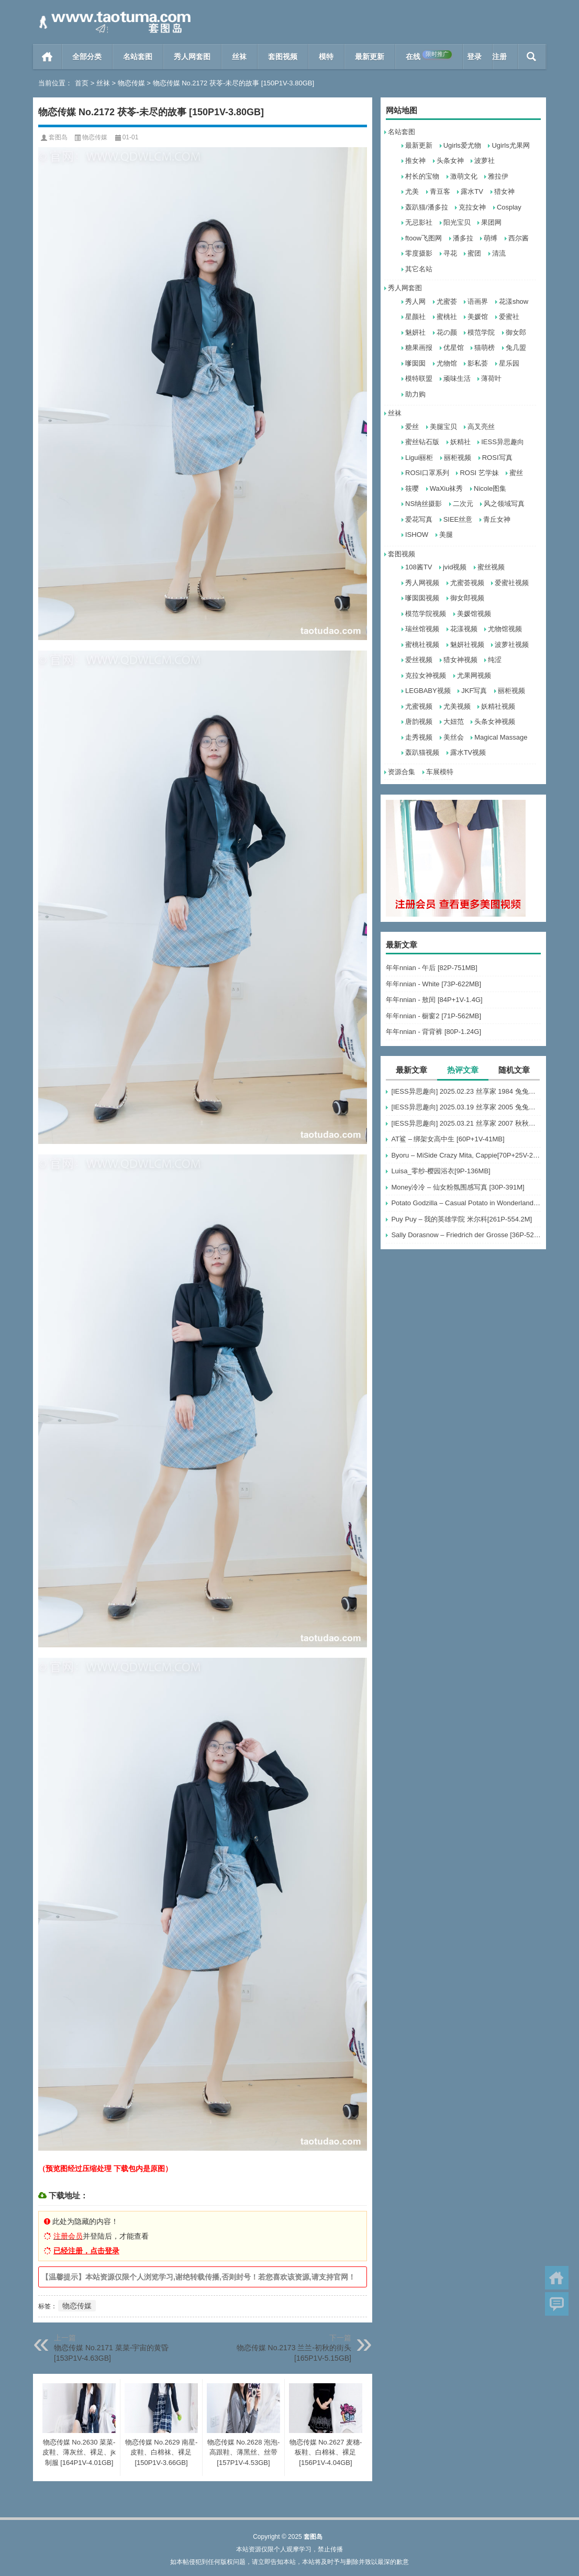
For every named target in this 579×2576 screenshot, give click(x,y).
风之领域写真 (504, 504)
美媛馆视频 (474, 614)
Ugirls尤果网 (510, 145)
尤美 (412, 191)
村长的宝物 (422, 176)
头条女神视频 (494, 721)
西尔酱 (518, 238)
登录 (474, 56)
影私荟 (477, 363)
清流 (499, 253)
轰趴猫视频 (422, 752)
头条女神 (450, 160)
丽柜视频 (457, 457)
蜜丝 (516, 473)
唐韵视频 (418, 721)
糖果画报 (418, 347)
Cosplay (509, 207)
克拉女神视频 (425, 675)
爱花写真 (418, 519)
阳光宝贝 (457, 222)
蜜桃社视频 (422, 644)
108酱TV (418, 567)
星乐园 (509, 363)
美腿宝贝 (443, 427)
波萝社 (484, 160)
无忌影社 (418, 222)
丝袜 (239, 56)
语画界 (477, 301)
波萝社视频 (512, 644)
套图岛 (58, 137)
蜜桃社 (447, 317)
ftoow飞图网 (423, 238)
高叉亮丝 (481, 427)
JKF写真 (474, 691)
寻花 (450, 253)
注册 (499, 56)
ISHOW (416, 534)
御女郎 (516, 332)
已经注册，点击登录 (86, 2251)
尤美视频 (457, 706)
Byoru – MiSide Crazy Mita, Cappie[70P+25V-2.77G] (466, 1155)
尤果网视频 (474, 675)
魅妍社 (415, 332)
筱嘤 (412, 488)
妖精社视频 (498, 706)
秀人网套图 (192, 56)
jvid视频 (455, 567)
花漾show (513, 301)
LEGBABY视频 (428, 691)
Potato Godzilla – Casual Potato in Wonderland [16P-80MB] (466, 1203)
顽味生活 (457, 378)
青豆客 (440, 191)
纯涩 (495, 660)
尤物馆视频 (505, 629)
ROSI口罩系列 (427, 473)
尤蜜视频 (418, 706)
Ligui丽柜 (419, 457)
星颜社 (415, 317)
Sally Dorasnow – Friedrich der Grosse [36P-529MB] (466, 1235)
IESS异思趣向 (502, 442)
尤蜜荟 (447, 301)
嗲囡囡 (415, 363)
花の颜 (447, 332)
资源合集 (401, 772)
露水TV (472, 191)
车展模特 (439, 772)
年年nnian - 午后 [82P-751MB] (431, 968)
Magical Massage (500, 737)
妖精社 (460, 442)
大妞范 (453, 721)
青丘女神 (496, 519)
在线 (429, 55)
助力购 (415, 394)
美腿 (446, 534)
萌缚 (490, 238)
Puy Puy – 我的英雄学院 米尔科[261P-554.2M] (461, 1219)
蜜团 (474, 253)
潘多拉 (463, 238)
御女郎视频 (467, 598)
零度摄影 (418, 253)
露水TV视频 (468, 752)
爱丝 (412, 427)
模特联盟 (418, 378)
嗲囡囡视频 (422, 598)
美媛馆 (477, 317)
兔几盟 (516, 347)
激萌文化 (463, 176)
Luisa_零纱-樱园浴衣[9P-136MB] (440, 1171)
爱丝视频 (418, 660)
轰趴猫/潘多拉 (426, 207)
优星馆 (453, 347)
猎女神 (504, 191)
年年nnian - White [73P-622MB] (433, 984)
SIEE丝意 (458, 519)
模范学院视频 (425, 614)
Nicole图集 (490, 488)
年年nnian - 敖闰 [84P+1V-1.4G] (434, 1000)
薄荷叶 (491, 378)
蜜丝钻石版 (422, 442)
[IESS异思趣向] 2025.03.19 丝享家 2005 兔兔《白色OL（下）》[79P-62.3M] (466, 1107)
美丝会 (453, 737)
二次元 (463, 504)
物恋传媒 (131, 83)
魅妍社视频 (467, 644)
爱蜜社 (509, 317)
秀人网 (415, 301)
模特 (326, 56)
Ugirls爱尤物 (462, 145)
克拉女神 (472, 207)
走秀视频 (418, 737)
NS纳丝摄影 (423, 504)
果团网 (491, 222)
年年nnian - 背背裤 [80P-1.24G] (433, 1032)
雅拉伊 (498, 176)
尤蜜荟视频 (467, 583)
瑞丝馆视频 (422, 629)
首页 (47, 56)
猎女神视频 (460, 660)
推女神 (415, 160)
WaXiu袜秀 (446, 488)
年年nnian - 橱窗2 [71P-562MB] (433, 1016)
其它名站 (418, 269)
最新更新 (369, 56)
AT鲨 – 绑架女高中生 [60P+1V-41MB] (447, 1139)
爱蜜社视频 (512, 583)
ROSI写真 (497, 457)
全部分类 (87, 56)
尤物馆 (447, 363)
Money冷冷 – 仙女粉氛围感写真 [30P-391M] (457, 1187)
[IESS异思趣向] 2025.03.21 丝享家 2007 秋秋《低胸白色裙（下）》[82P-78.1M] (466, 1123)
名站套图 (137, 56)
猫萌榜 (484, 347)
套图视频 (282, 56)
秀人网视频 (422, 583)
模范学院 (481, 332)
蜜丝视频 (491, 567)
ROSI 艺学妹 (479, 473)
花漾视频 (463, 629)
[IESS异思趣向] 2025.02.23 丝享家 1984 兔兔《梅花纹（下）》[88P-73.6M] (466, 1091)
